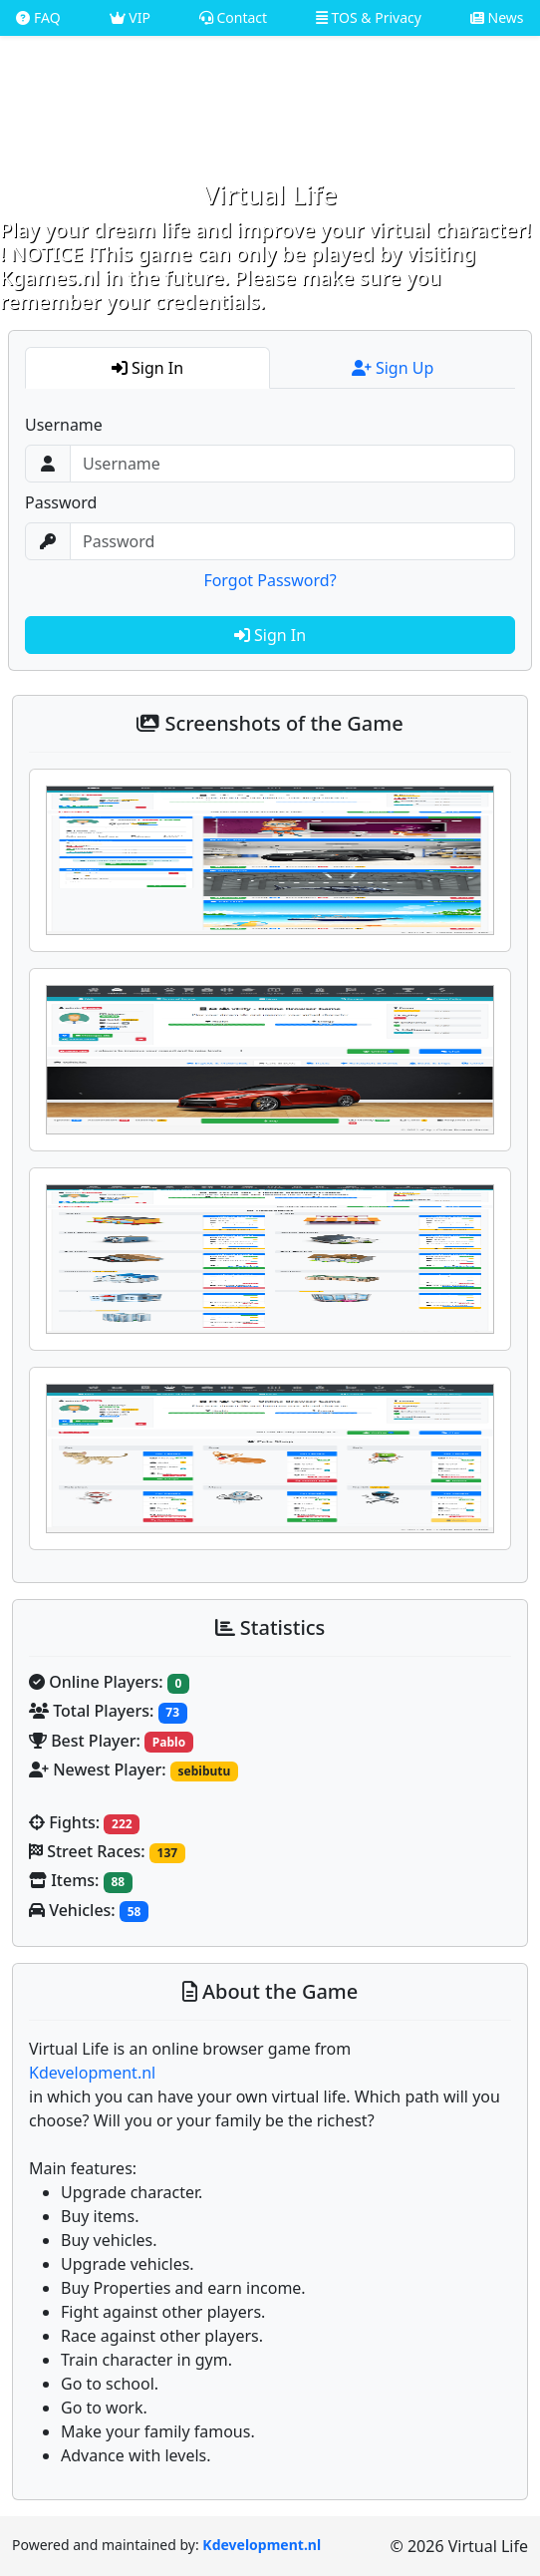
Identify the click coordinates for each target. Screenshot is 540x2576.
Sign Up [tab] (393, 368)
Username (64, 425)
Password (61, 502)
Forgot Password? (269, 580)
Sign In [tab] (147, 368)
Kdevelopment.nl (92, 2073)
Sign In (270, 635)
